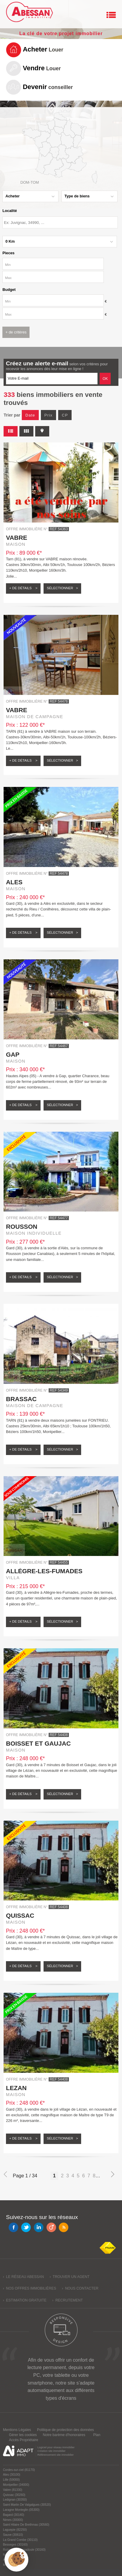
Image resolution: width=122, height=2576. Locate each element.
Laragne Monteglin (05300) (21, 2509)
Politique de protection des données (65, 2430)
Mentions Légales (17, 2430)
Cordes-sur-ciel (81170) (19, 2469)
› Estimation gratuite (25, 2300)
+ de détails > (23, 588)
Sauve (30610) (13, 2534)
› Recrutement (67, 2300)
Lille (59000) (11, 2479)
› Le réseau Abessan (23, 2277)
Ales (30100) (11, 2474)
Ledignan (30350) (15, 2499)
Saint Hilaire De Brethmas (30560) (26, 2524)
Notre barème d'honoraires (64, 2435)
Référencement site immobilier (55, 2454)
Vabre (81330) (12, 2489)
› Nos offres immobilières (29, 2288)
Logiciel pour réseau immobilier (56, 2447)
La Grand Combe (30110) (20, 2539)
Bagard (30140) (13, 2514)
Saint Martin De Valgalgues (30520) (27, 2504)
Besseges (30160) (15, 2544)
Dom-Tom (29, 182)
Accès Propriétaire (23, 2440)
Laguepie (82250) (15, 2529)
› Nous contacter (80, 2288)
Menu (111, 15)
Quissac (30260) (14, 2495)
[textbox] (60, 222)
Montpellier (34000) (16, 2484)
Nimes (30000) (13, 2520)
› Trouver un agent (69, 2277)
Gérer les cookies (23, 2435)
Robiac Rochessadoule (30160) (24, 2549)
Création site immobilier (51, 2450)
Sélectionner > (62, 588)
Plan (96, 2435)
